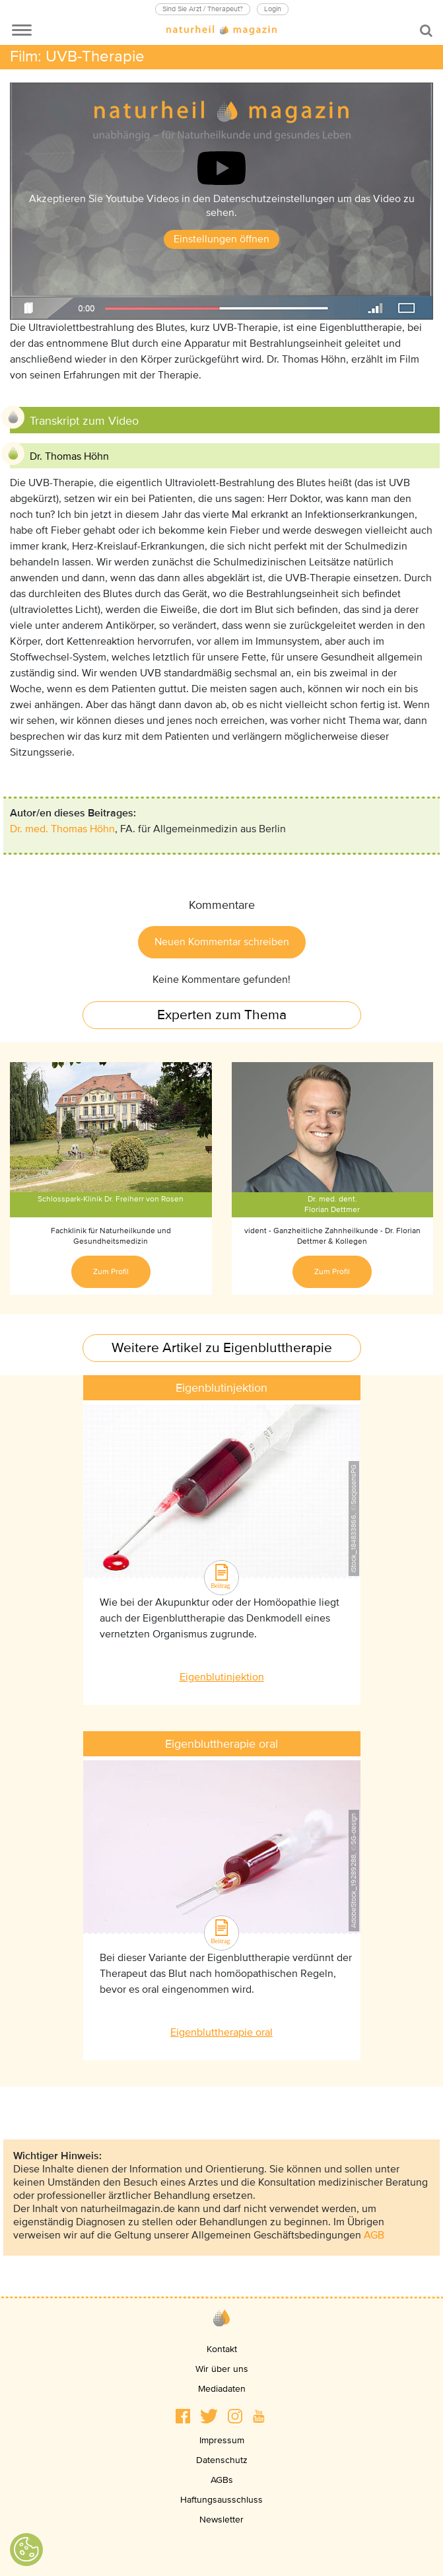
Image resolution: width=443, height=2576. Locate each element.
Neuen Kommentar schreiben (221, 941)
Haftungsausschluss (221, 2499)
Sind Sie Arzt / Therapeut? (202, 9)
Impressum (221, 2440)
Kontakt (222, 2349)
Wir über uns (221, 2369)
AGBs (222, 2480)
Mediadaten (222, 2388)
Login (272, 9)
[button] (183, 2416)
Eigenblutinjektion (222, 1677)
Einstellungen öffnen (221, 239)
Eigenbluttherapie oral (221, 2032)
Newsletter (221, 2519)
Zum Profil (111, 1272)
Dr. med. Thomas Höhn (62, 829)
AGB (374, 2235)
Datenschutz (222, 2460)
